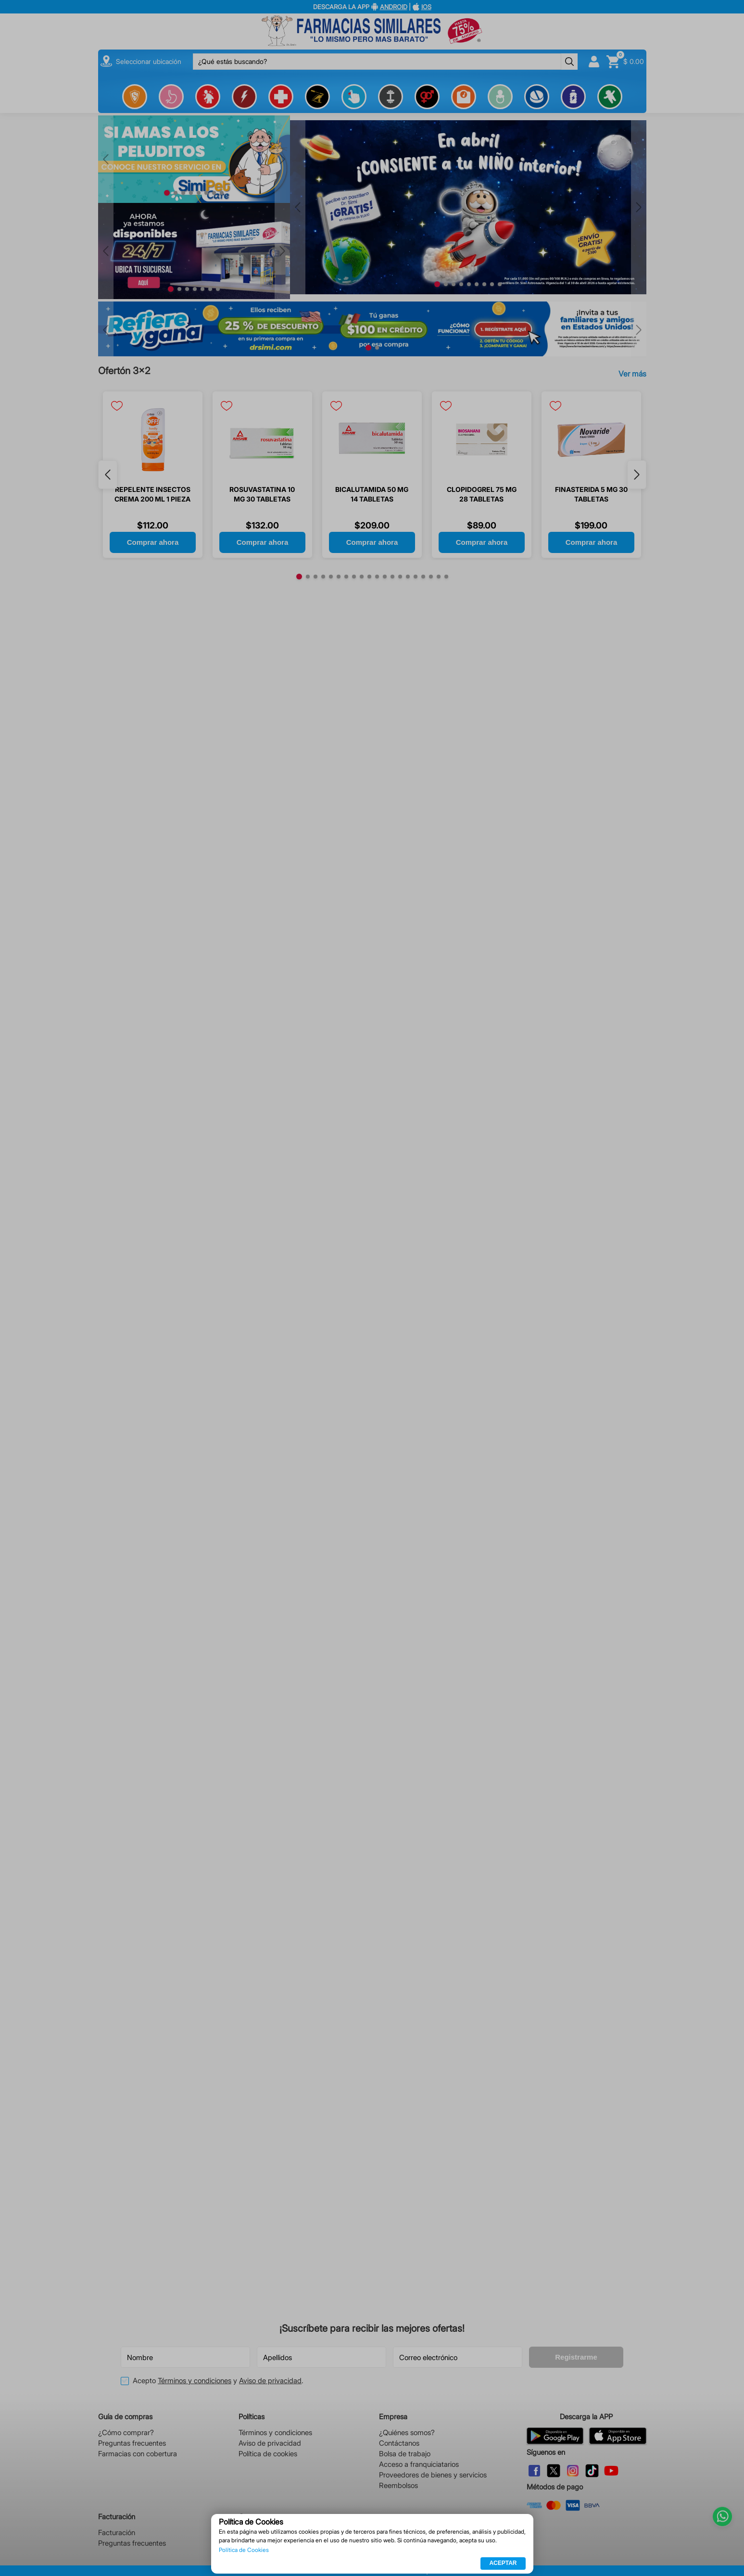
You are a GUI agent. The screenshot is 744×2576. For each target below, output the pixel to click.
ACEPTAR (503, 2563)
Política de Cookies (244, 2550)
